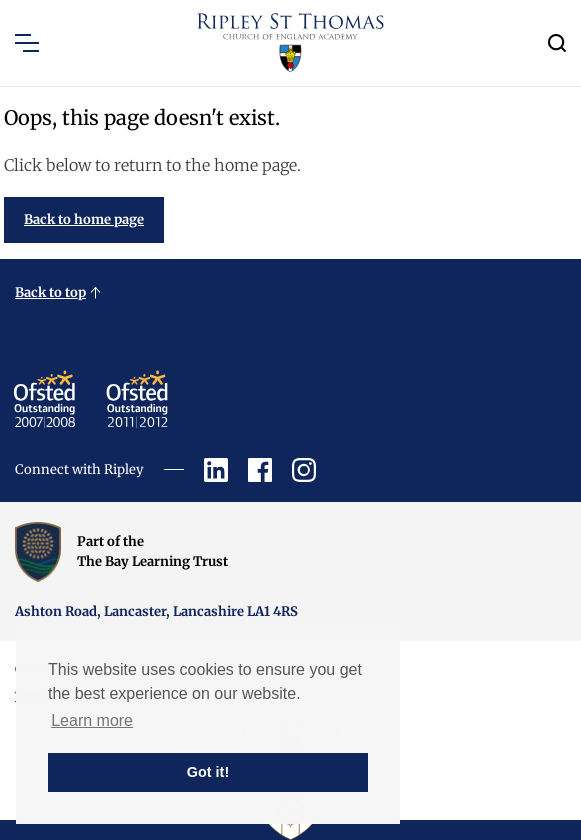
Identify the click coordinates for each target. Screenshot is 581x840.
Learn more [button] (92, 720)
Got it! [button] (208, 772)
